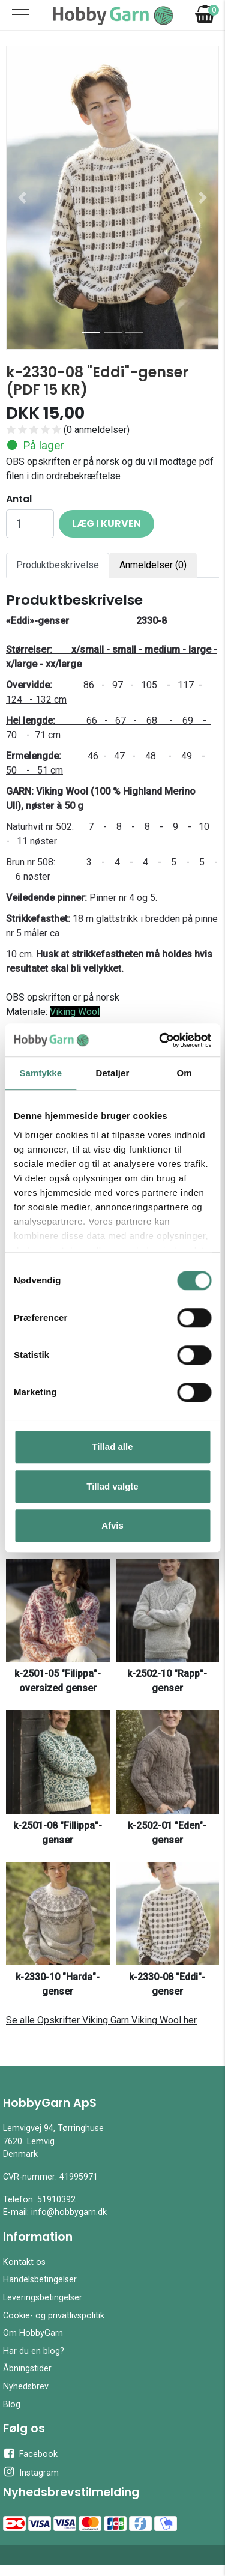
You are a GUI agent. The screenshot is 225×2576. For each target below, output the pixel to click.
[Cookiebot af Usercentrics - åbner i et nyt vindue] (160, 1040)
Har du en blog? (33, 2351)
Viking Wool (75, 1011)
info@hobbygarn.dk (69, 2212)
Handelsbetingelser (40, 2279)
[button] (22, 197)
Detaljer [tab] (113, 1073)
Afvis (112, 1525)
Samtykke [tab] (40, 1073)
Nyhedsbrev (26, 2386)
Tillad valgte (112, 1486)
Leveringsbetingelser (42, 2298)
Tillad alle (112, 1446)
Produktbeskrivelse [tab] (57, 565)
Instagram (31, 2472)
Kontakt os (24, 2262)
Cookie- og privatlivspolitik (53, 2316)
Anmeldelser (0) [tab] (153, 565)
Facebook (30, 2453)
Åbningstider (27, 2368)
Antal (19, 499)
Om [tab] (184, 1073)
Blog (11, 2404)
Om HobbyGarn (33, 2333)
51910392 (56, 2200)
